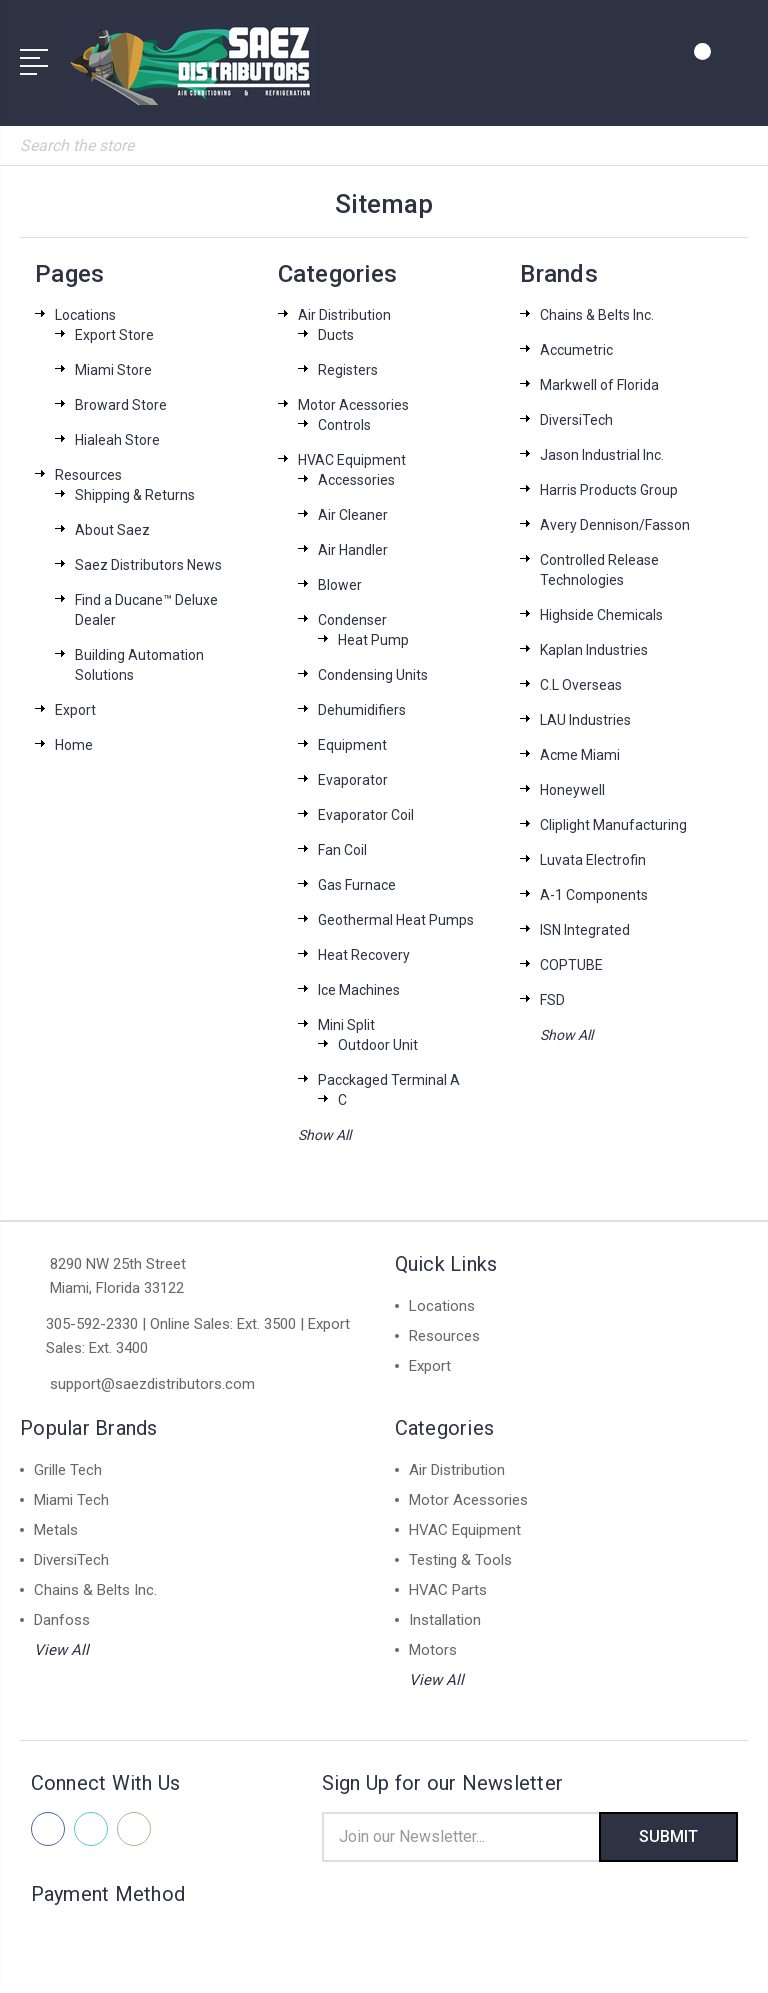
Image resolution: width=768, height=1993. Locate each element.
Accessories (356, 480)
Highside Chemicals (601, 615)
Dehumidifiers (362, 710)
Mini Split (346, 1025)
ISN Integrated (585, 930)
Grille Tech (68, 1470)
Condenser (352, 620)
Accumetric (576, 350)
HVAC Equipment (352, 460)
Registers (348, 370)
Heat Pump (373, 640)
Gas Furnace (357, 885)
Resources (88, 475)
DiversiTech (576, 420)
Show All (324, 1135)
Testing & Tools (460, 1560)
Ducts (336, 335)
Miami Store (113, 370)
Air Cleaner (353, 515)
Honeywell (572, 790)
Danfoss (62, 1620)
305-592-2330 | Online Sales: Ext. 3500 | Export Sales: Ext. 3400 (198, 1336)
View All (61, 1650)
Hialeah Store (117, 440)
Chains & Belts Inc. (597, 315)
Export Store (114, 335)
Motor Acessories (353, 405)
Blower (340, 585)
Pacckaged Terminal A (389, 1080)
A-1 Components (594, 895)
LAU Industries (585, 720)
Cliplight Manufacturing (613, 825)
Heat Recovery (364, 955)
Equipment (352, 745)
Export (75, 710)
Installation (445, 1620)
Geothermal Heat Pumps (396, 920)
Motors (433, 1650)
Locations (85, 315)
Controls (344, 425)
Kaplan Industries (594, 650)
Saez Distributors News (148, 565)
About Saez (112, 530)
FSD (552, 1000)
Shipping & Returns (135, 495)
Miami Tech (71, 1500)
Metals (56, 1530)
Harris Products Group (609, 490)
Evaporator (353, 780)
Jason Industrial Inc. (602, 455)
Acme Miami (580, 755)
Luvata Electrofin (593, 860)
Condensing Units (373, 675)
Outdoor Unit (378, 1045)
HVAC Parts (448, 1590)
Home (74, 745)
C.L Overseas (581, 685)
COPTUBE (571, 965)
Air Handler (353, 550)
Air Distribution (344, 315)
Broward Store (121, 405)
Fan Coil (342, 850)
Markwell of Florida (599, 385)
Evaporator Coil (366, 815)
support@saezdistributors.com (152, 1384)
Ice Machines (359, 990)
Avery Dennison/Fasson (615, 525)
